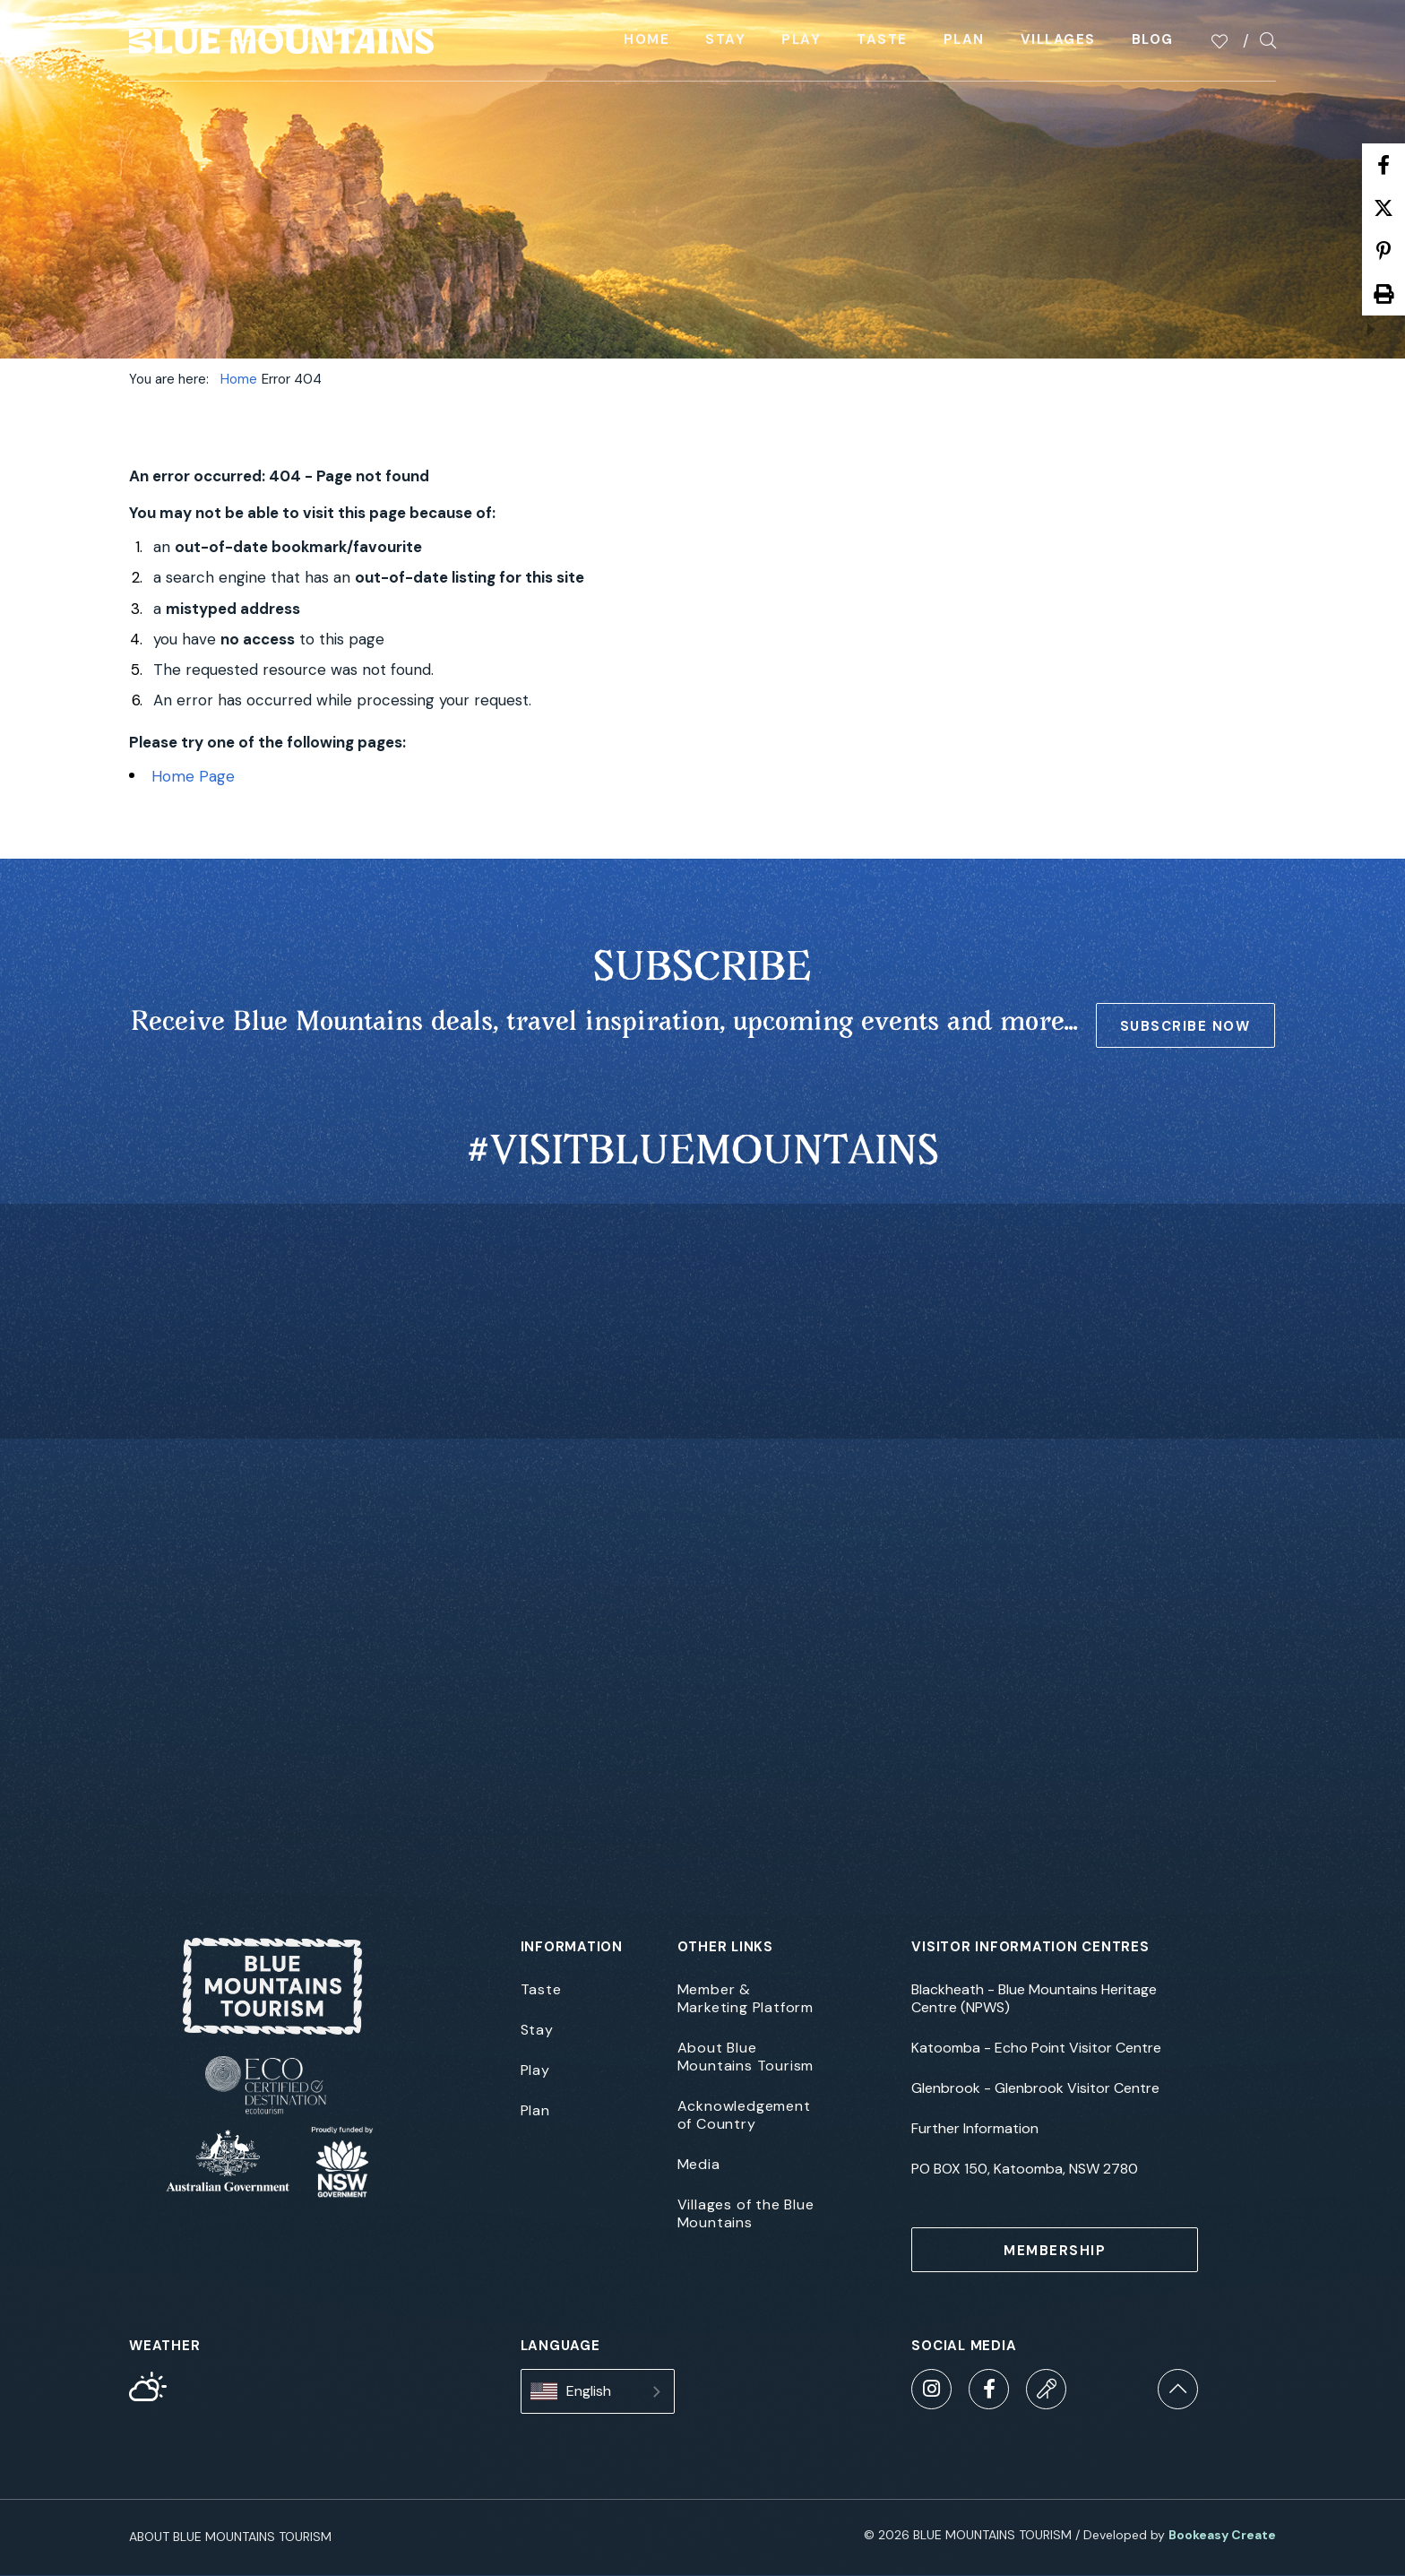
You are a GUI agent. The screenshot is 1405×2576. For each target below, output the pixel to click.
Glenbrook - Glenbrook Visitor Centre (1035, 2088)
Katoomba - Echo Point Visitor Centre (1036, 2048)
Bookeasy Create (1222, 2535)
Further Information (975, 2129)
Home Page (193, 776)
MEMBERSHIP (1055, 2251)
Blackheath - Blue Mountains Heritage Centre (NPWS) (1034, 1999)
